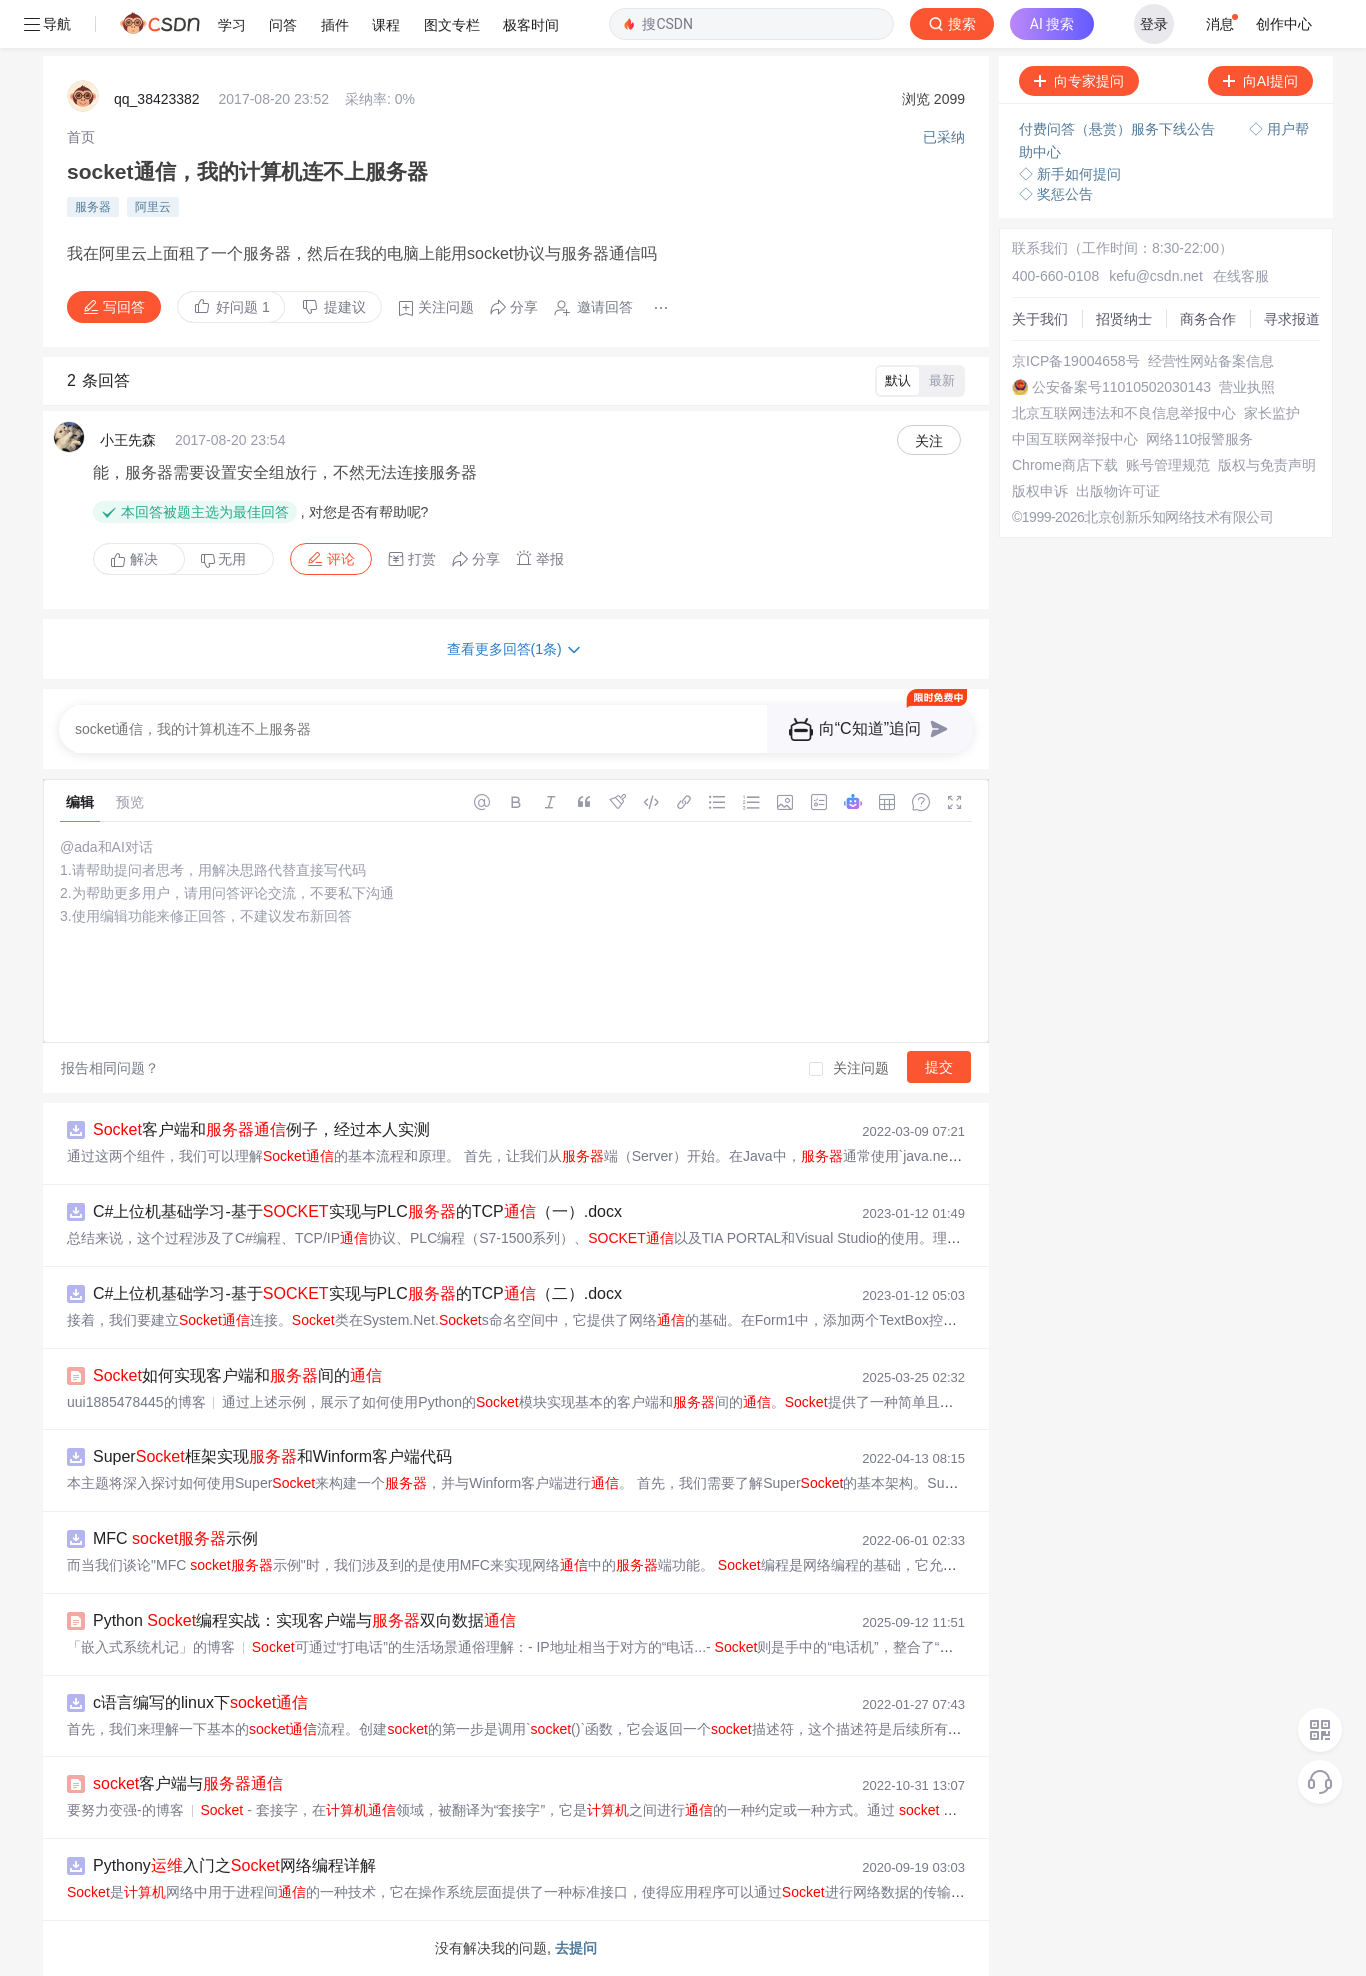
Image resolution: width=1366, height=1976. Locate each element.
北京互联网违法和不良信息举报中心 (1124, 413)
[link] (81, 137)
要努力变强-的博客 (125, 1810)
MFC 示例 (175, 1538)
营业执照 (1247, 387)
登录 (1154, 24)
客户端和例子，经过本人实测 (261, 1129)
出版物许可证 (1118, 491)
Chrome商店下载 (1065, 465)
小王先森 (128, 440)
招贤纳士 (1124, 319)
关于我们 (1040, 319)
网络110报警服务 (1199, 439)
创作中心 (1284, 24)
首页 (81, 137)
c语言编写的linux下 (200, 1702)
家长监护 (1272, 413)
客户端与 (188, 1783)
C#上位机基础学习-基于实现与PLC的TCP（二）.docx (357, 1293)
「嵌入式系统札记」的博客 (151, 1647)
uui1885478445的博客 (136, 1402)
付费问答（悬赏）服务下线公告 (1119, 129)
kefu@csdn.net (1156, 276)
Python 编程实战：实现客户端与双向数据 (304, 1620)
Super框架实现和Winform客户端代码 (272, 1456)
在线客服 (1241, 276)
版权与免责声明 (1267, 465)
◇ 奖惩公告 (1056, 194)
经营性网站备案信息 (1211, 361)
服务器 (93, 207)
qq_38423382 (157, 99)
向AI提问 (1260, 81)
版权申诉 (1040, 491)
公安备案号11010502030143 (1121, 387)
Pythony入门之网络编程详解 (234, 1865)
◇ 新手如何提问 (1070, 174)
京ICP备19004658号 (1076, 361)
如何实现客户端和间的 (237, 1375)
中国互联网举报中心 (1075, 439)
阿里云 (153, 207)
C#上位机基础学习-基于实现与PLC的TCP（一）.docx (357, 1211)
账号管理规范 (1168, 465)
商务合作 (1208, 319)
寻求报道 (1292, 319)
